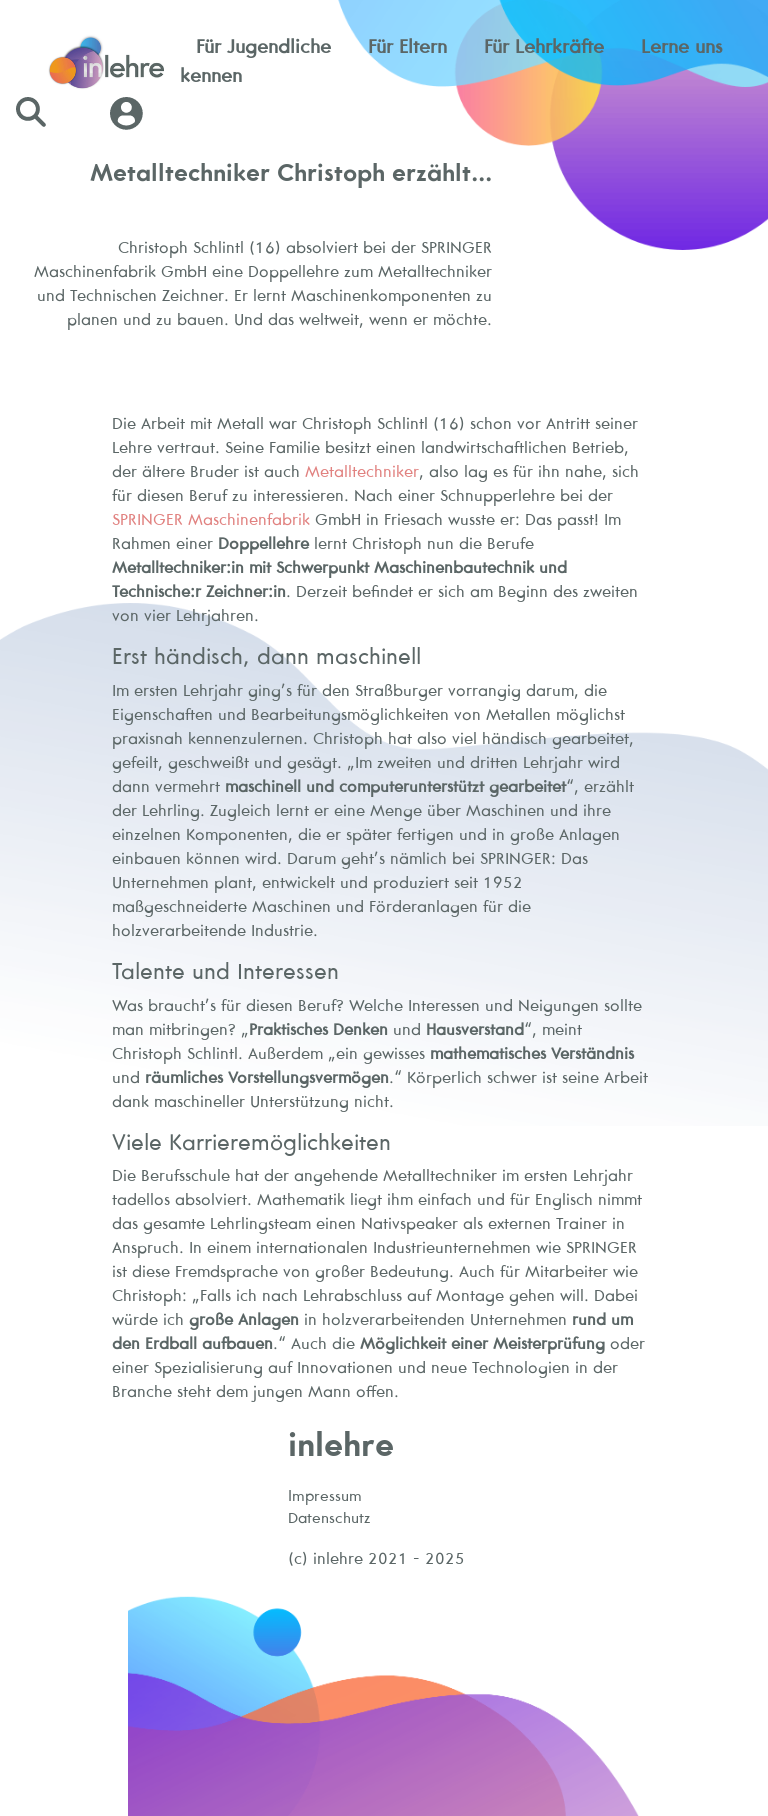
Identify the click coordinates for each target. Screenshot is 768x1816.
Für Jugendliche (263, 46)
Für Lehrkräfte (544, 46)
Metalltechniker (362, 471)
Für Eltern (407, 46)
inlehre (341, 1443)
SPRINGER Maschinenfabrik (211, 519)
